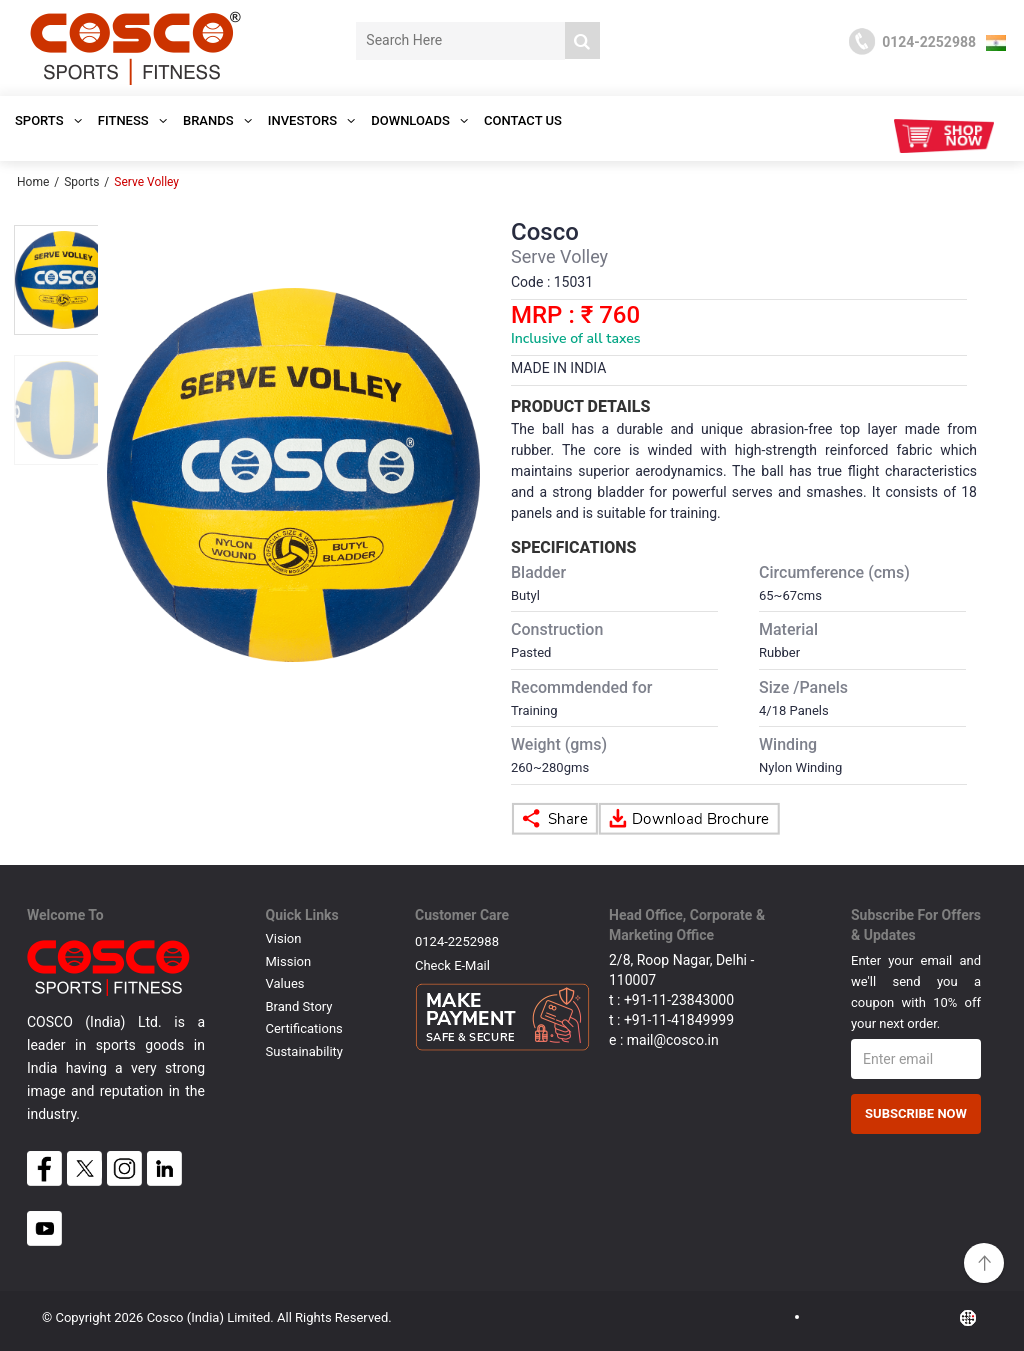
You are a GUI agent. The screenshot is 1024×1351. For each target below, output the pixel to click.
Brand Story (299, 1006)
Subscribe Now (916, 1113)
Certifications (304, 1028)
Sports (81, 182)
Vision (284, 938)
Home (33, 182)
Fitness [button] (132, 120)
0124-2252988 (457, 941)
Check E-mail (452, 965)
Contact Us (523, 120)
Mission (289, 961)
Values (285, 983)
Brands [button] (217, 120)
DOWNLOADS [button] (419, 120)
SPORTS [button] (48, 120)
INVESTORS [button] (312, 120)
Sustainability (305, 1051)
